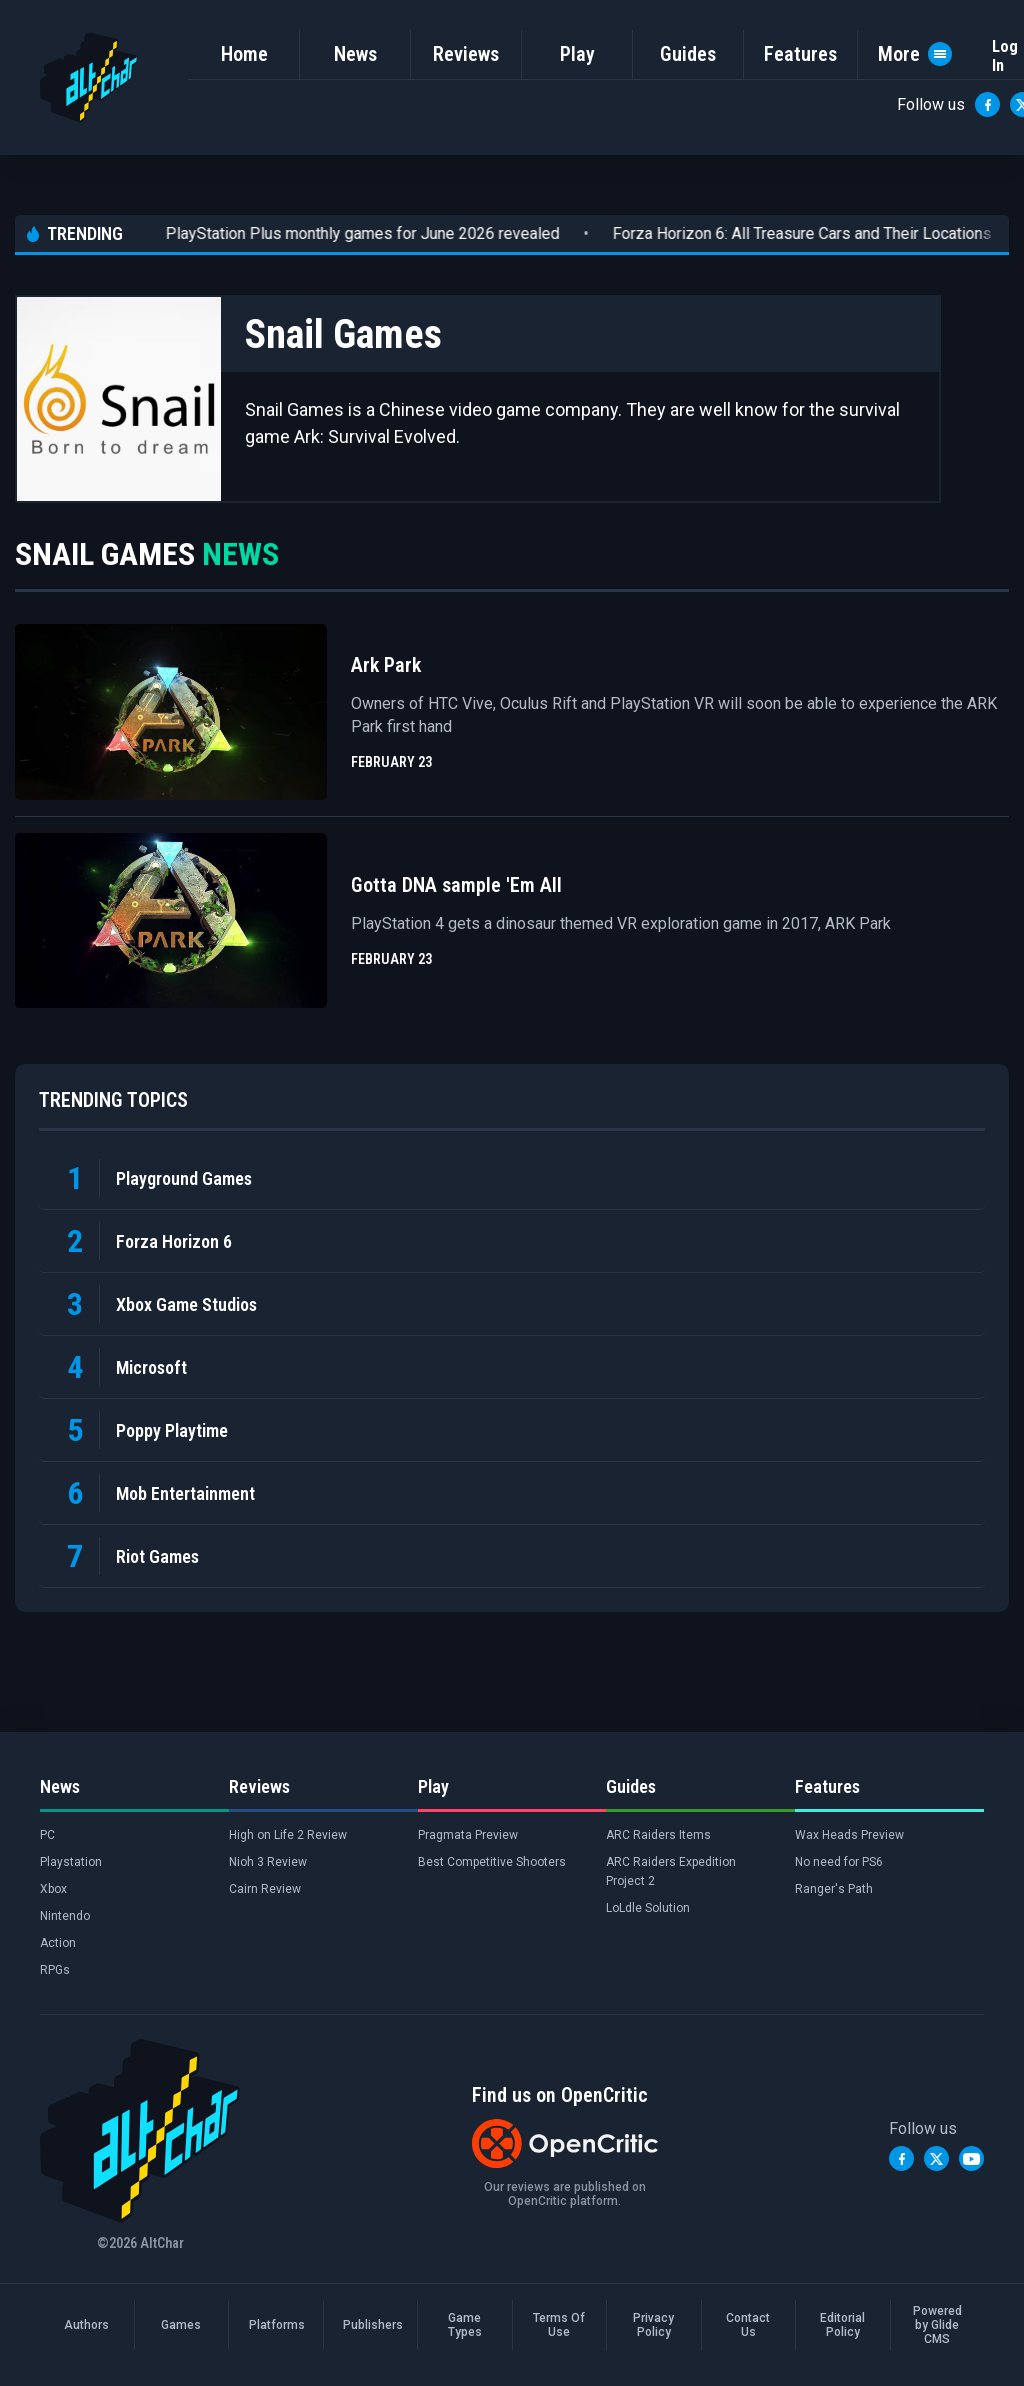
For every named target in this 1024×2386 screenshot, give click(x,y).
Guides (688, 54)
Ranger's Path (834, 1889)
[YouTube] (971, 2158)
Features (800, 54)
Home (244, 54)
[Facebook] (987, 104)
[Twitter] (936, 2158)
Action (58, 1943)
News (355, 54)
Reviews (466, 54)
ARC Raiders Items (658, 1835)
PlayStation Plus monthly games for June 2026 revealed (324, 233)
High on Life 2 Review (288, 1835)
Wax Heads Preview (849, 1835)
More (915, 54)
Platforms (276, 2325)
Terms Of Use (559, 2325)
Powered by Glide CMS (937, 2325)
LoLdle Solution (648, 1908)
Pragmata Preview (468, 1835)
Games (181, 2325)
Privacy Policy (653, 2325)
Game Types (465, 2325)
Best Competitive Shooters (492, 1862)
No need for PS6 (839, 1862)
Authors (86, 2325)
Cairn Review (265, 1889)
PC (47, 1835)
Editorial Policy (842, 2325)
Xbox (53, 1889)
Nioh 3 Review (268, 1862)
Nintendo (65, 1916)
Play (577, 54)
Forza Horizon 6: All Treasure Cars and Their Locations (763, 233)
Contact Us (748, 2325)
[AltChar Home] (89, 77)
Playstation (71, 1862)
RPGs (55, 1970)
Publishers (370, 2325)
